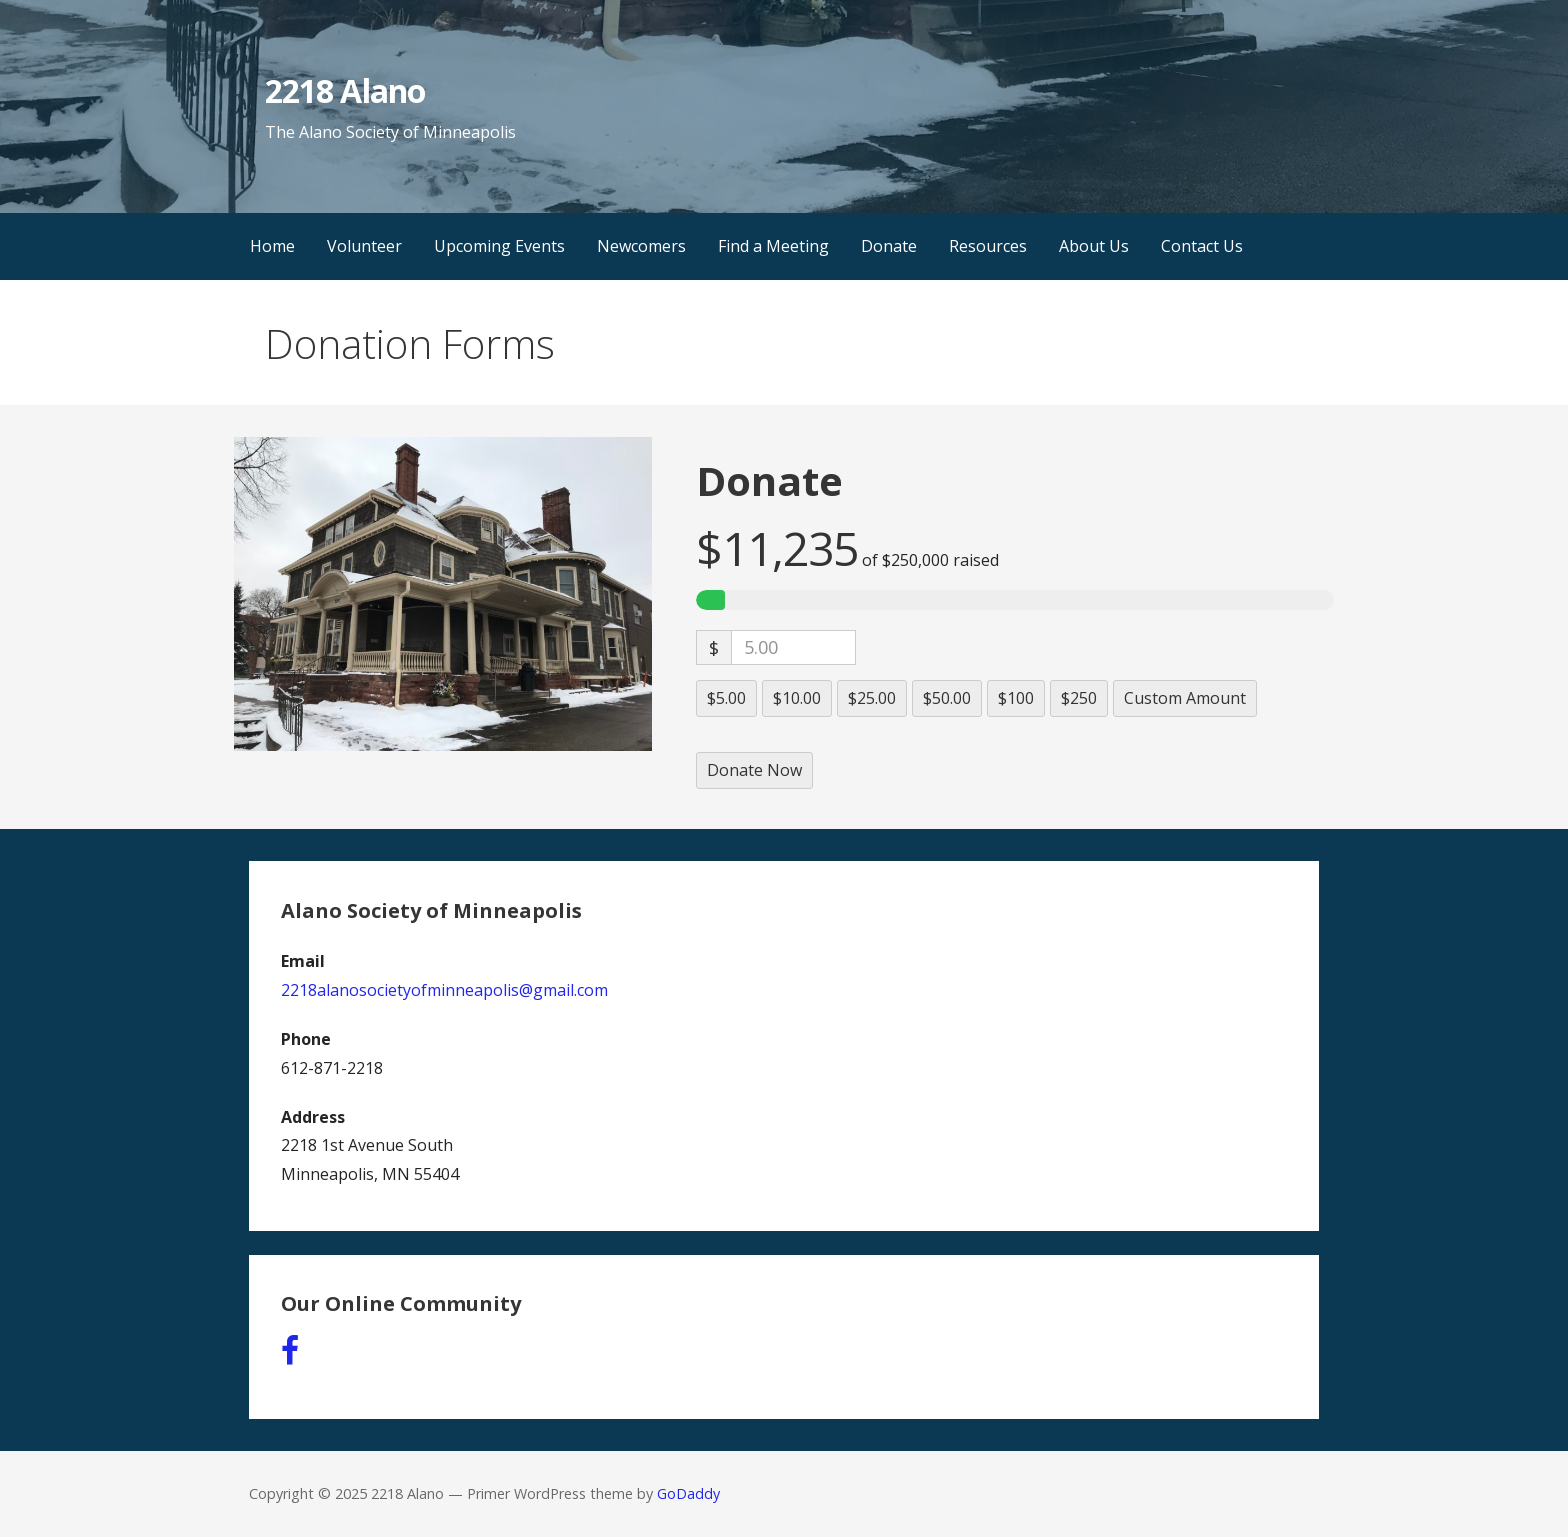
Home (272, 246)
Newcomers (641, 246)
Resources (988, 246)
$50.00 (947, 698)
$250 (1079, 698)
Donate (889, 246)
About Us (1094, 246)
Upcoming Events (499, 246)
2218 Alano (344, 90)
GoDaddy (688, 1493)
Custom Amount (1185, 698)
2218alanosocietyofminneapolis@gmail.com (444, 990)
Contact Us (1202, 246)
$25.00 (872, 698)
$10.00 (797, 698)
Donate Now (754, 770)
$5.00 (726, 698)
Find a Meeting (773, 246)
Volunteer (364, 246)
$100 (1016, 698)
